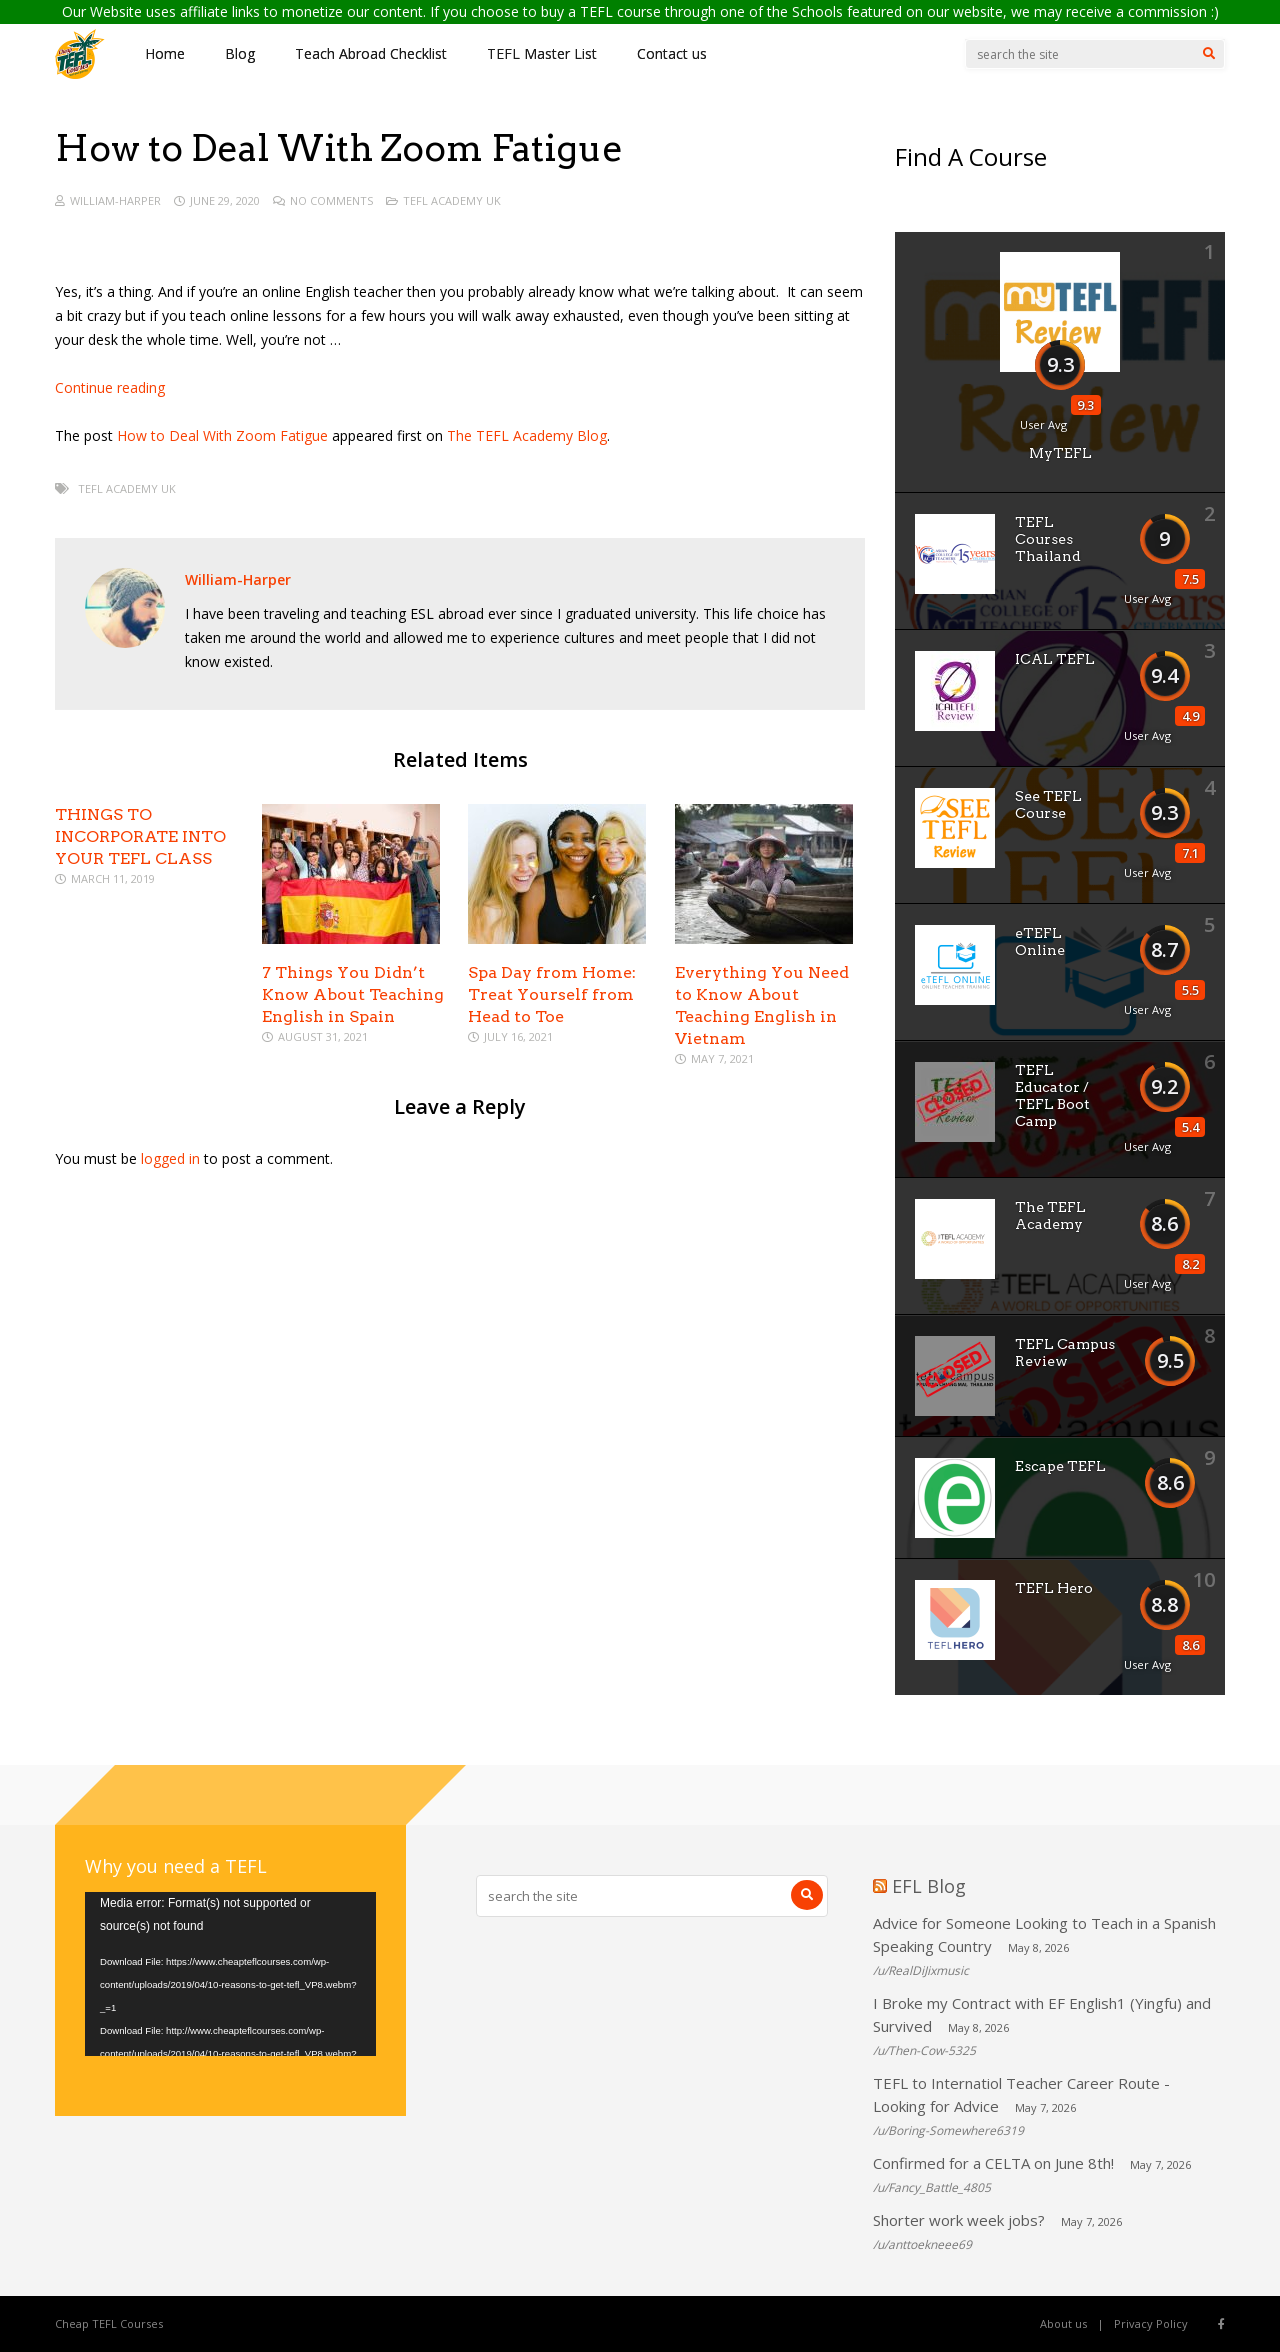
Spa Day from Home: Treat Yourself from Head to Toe (552, 994)
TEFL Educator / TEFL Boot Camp (1052, 1095)
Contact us (672, 53)
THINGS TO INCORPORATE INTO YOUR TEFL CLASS (140, 836)
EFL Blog (929, 1886)
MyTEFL (1060, 453)
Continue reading (110, 387)
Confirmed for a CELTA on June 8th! (993, 2163)
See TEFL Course (1048, 804)
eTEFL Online (1040, 941)
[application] (230, 1974)
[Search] (1209, 54)
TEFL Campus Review (1065, 1352)
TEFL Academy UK (452, 200)
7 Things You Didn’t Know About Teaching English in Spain (353, 994)
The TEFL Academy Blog (527, 435)
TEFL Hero (1054, 1588)
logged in (170, 1158)
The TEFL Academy (1050, 1215)
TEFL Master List (542, 53)
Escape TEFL (1060, 1466)
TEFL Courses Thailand (1048, 539)
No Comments (331, 200)
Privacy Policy (1151, 2323)
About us (1063, 2323)
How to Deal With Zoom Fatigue (222, 435)
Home (165, 53)
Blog (240, 53)
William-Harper (115, 200)
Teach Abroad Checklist (371, 53)
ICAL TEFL (1055, 659)
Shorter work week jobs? (959, 2220)
